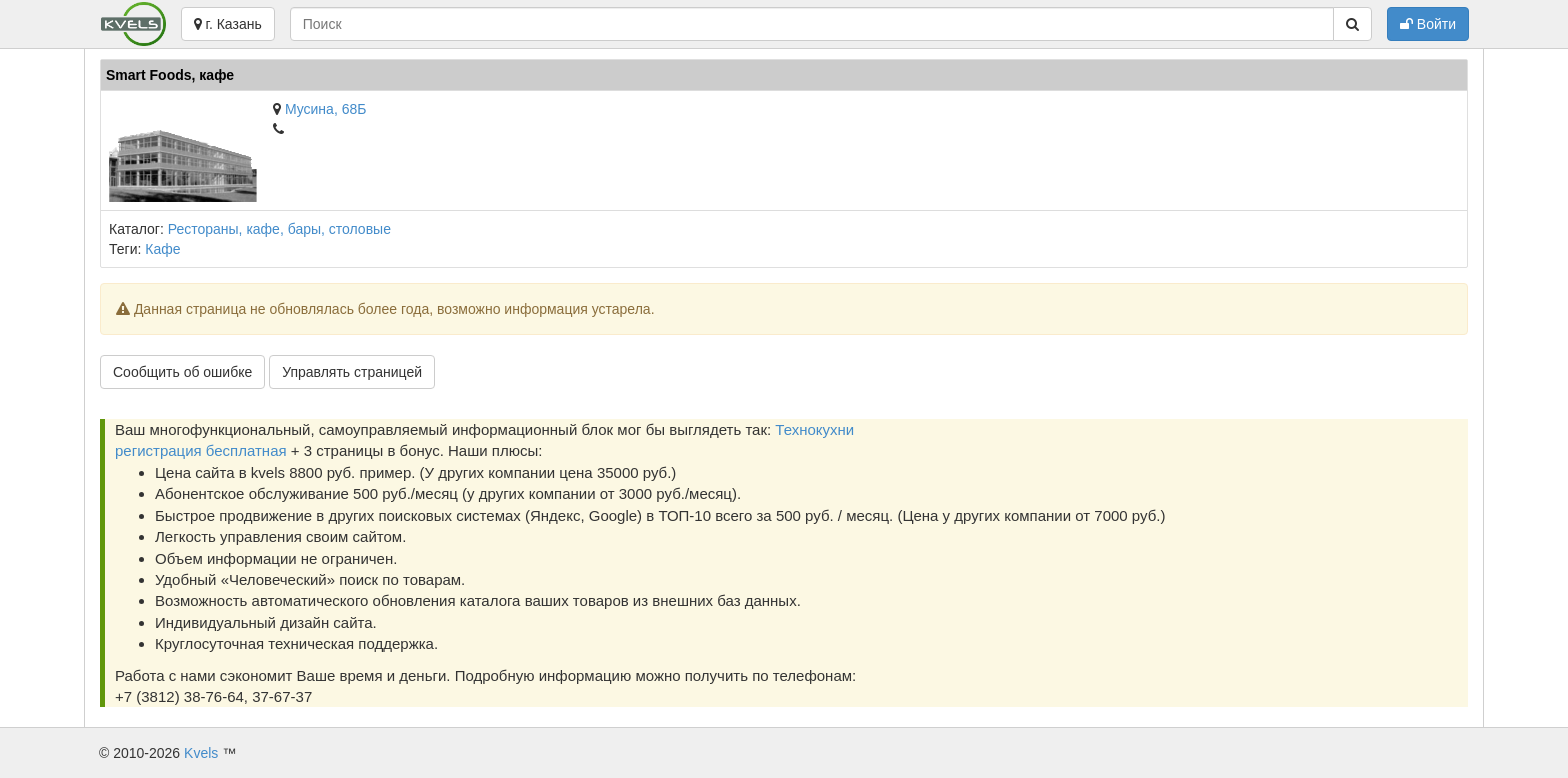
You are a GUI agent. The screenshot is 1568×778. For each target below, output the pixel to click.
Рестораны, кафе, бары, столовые (279, 229)
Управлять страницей (352, 372)
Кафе (162, 249)
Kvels (201, 753)
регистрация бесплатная (201, 450)
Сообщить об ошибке (182, 372)
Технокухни (814, 429)
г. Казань (228, 24)
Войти (1428, 24)
